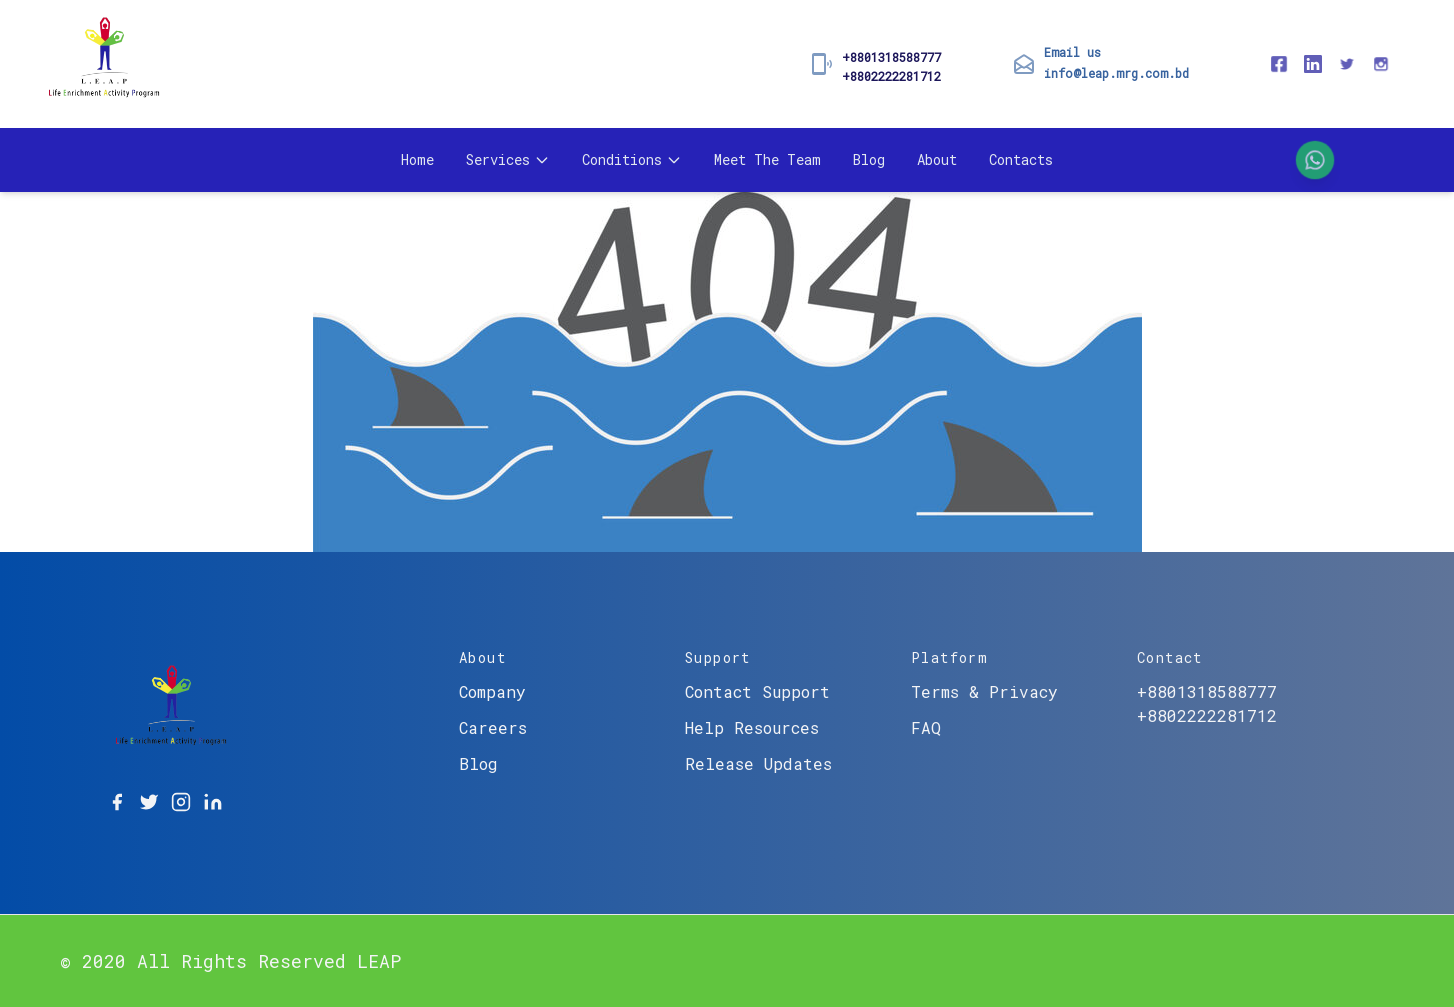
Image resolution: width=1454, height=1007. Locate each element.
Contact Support (757, 691)
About (937, 159)
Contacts (1021, 159)
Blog (869, 159)
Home (417, 159)
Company (492, 691)
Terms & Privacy (984, 691)
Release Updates (758, 763)
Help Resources (752, 727)
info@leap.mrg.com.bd (1116, 73)
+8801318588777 (891, 57)
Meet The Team (767, 159)
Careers (493, 727)
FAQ (926, 727)
